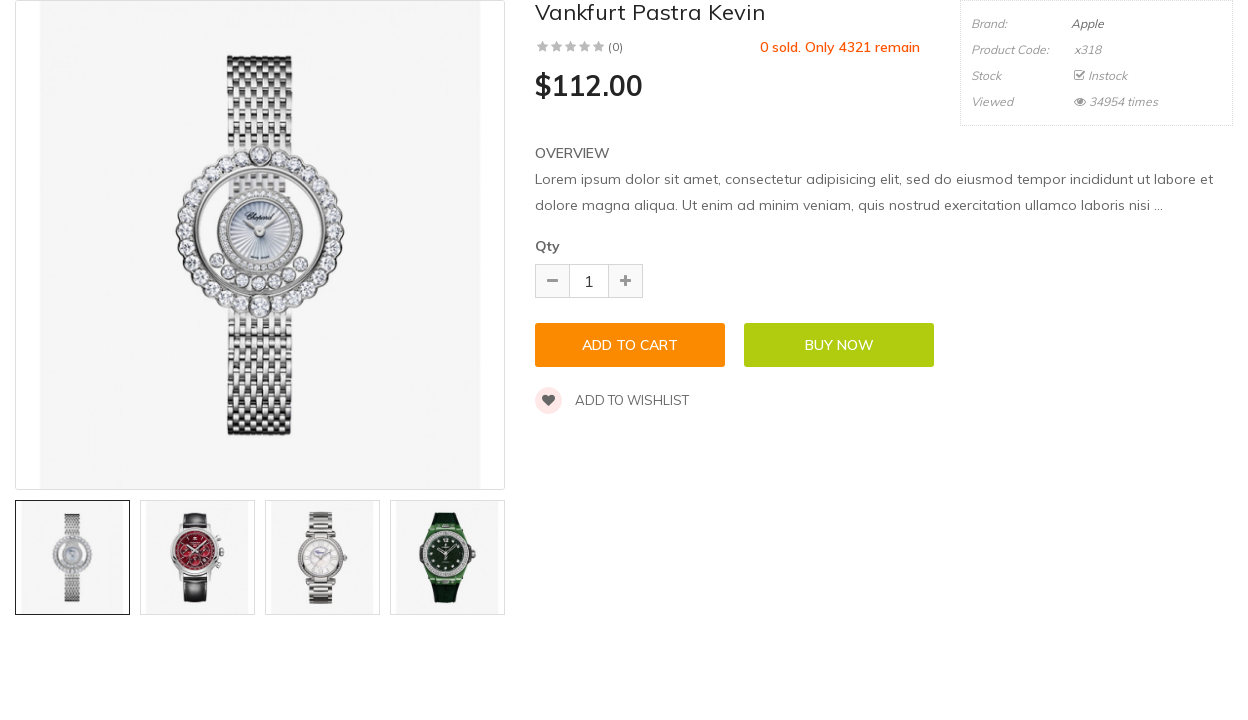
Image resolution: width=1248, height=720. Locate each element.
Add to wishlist (612, 400)
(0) (615, 46)
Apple (1087, 23)
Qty (547, 246)
